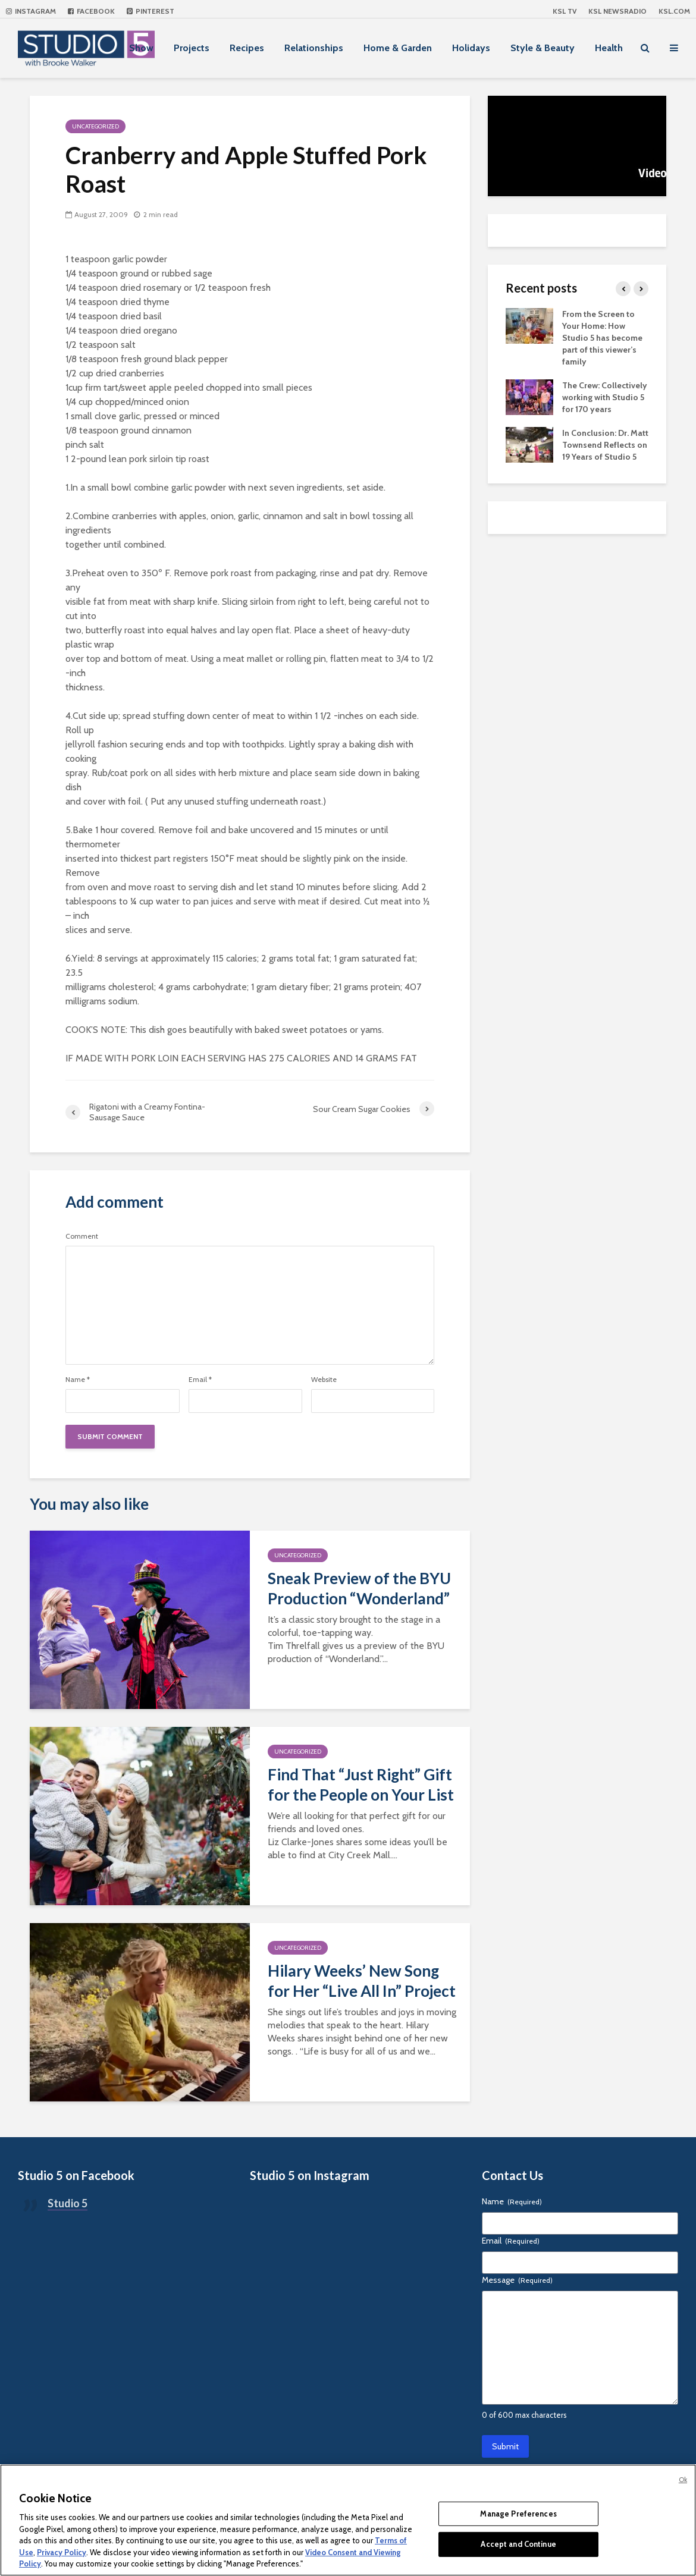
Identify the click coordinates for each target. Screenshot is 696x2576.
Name (77, 1379)
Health (609, 48)
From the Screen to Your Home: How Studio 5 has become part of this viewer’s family (602, 338)
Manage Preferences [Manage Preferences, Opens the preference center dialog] (518, 2513)
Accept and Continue (518, 2544)
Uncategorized (95, 126)
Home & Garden (397, 48)
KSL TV (564, 11)
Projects (191, 48)
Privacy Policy (61, 2552)
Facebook (91, 11)
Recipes (247, 48)
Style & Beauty (542, 48)
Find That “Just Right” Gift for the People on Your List (361, 1784)
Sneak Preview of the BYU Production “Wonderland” (359, 1588)
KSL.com (674, 11)
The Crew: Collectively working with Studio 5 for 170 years (604, 397)
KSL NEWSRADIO (617, 11)
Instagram (31, 11)
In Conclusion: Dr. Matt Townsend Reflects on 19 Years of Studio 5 (605, 445)
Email (200, 1379)
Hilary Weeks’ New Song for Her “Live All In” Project (362, 1980)
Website (324, 1379)
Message (517, 2280)
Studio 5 (67, 2203)
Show (141, 48)
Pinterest (150, 11)
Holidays (471, 48)
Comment (81, 1236)
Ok (683, 2480)
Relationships (313, 48)
